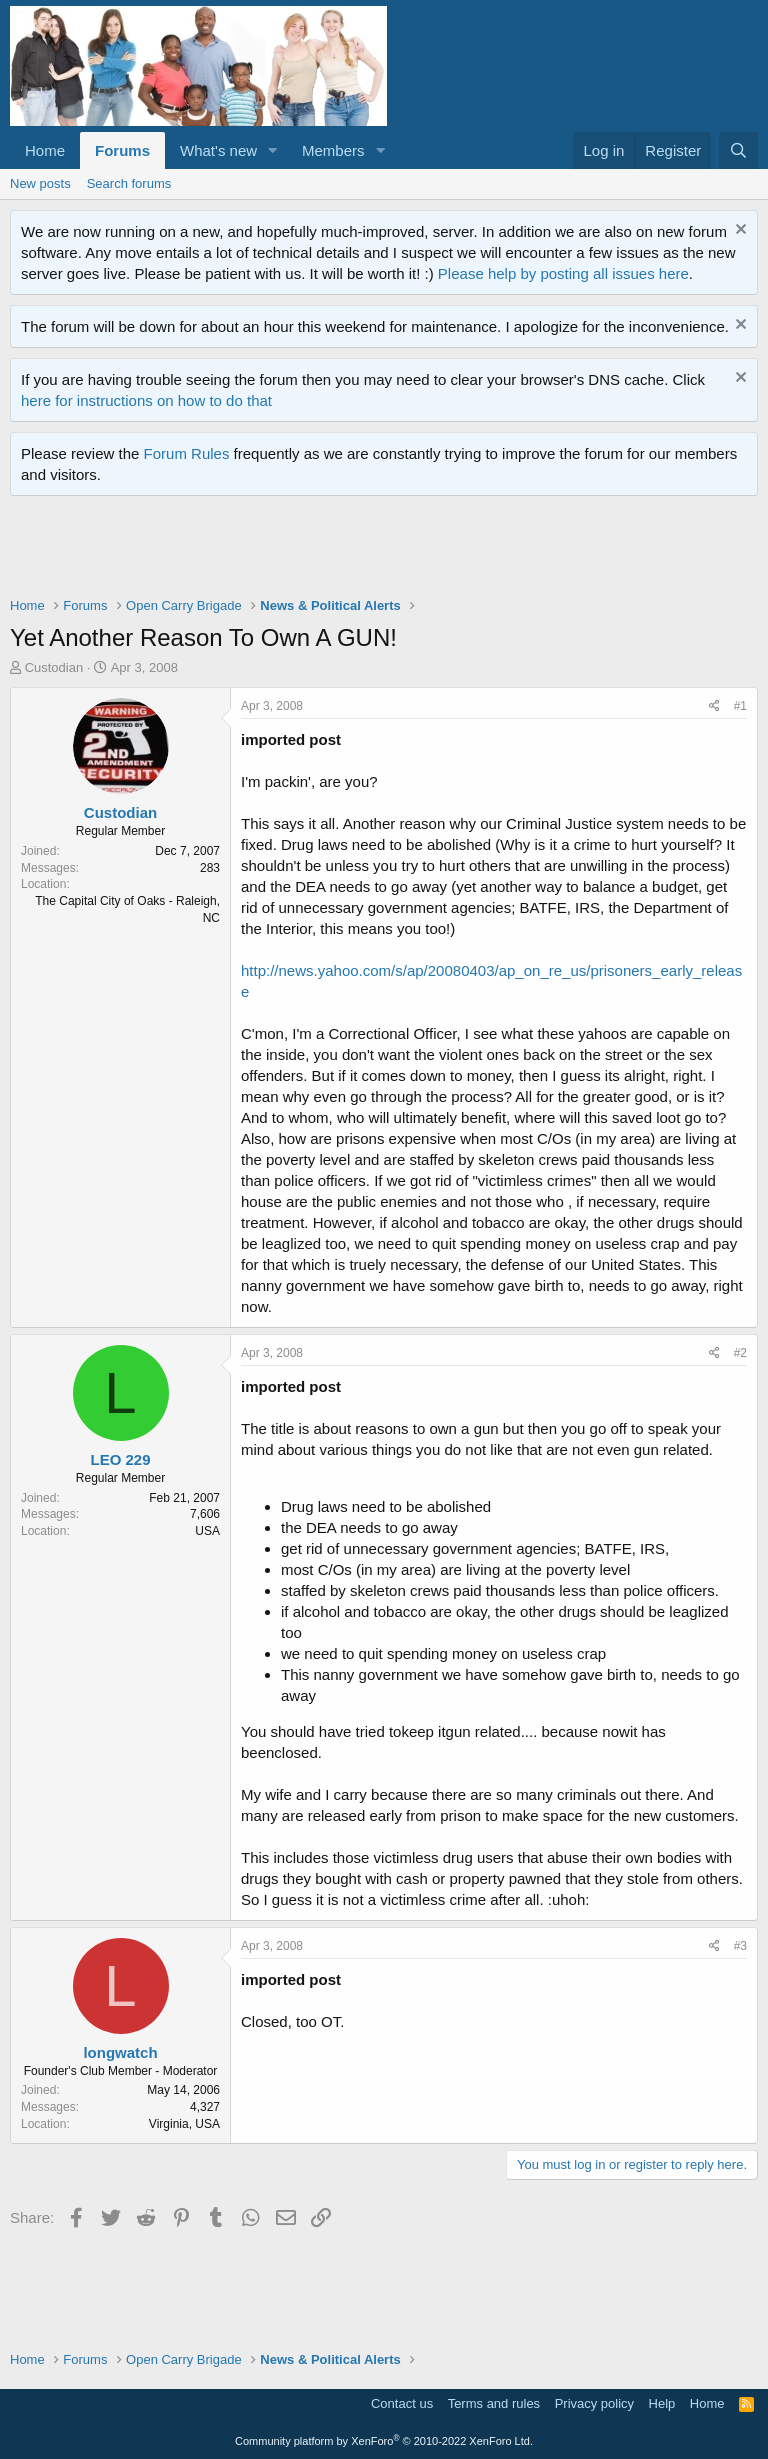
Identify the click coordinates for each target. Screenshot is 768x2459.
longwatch (120, 2052)
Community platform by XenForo (384, 2441)
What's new (218, 150)
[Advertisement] (374, 551)
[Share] (714, 706)
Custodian (54, 667)
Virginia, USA (184, 2124)
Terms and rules (494, 2403)
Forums (122, 150)
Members (333, 150)
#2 (740, 1353)
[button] (273, 150)
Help (662, 2403)
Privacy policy (594, 2403)
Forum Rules (187, 453)
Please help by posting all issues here (563, 273)
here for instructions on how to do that (146, 400)
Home (45, 150)
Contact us (402, 2403)
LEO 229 (120, 1459)
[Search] (738, 150)
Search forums (129, 183)
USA (207, 1531)
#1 (740, 706)
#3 (740, 1946)
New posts (40, 183)
